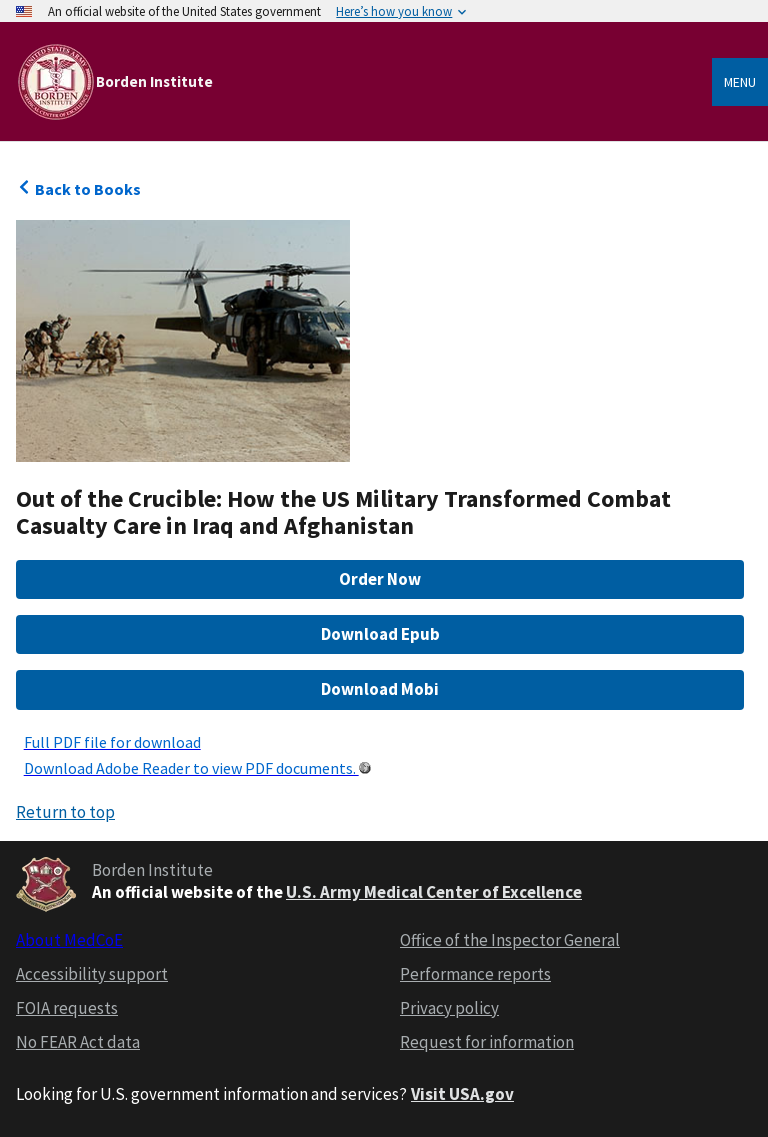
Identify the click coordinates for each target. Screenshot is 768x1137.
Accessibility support (92, 974)
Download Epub (380, 634)
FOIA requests (67, 1008)
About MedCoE (69, 940)
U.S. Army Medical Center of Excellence (434, 892)
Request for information (487, 1042)
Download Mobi (380, 689)
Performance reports (475, 974)
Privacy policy (449, 1008)
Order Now (380, 579)
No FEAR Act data (78, 1042)
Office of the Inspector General (510, 940)
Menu (740, 82)
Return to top (65, 812)
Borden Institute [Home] (154, 81)
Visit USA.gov (462, 1094)
